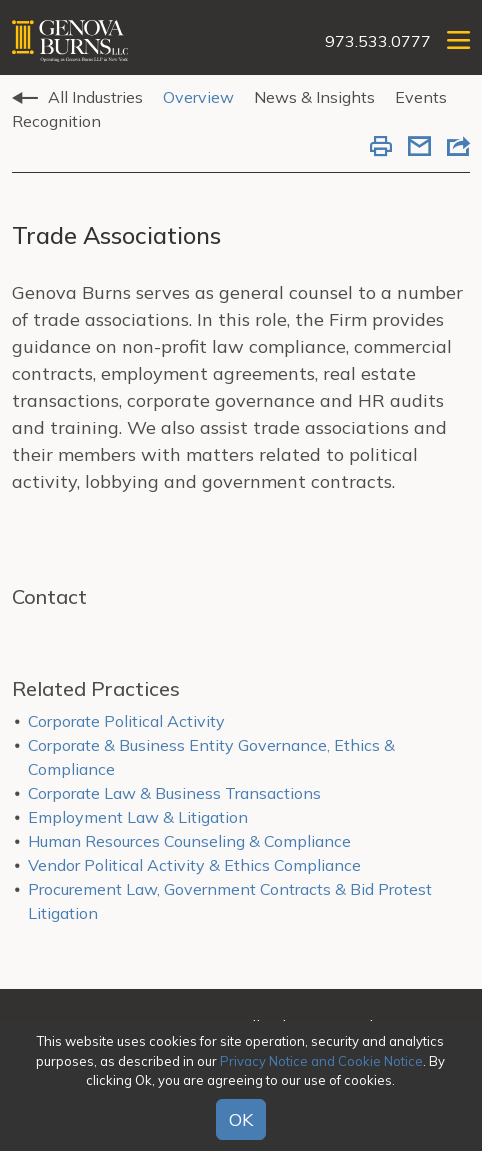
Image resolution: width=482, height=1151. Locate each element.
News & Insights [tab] (314, 97)
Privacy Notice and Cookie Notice (321, 1061)
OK (241, 1119)
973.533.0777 (378, 41)
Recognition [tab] (56, 121)
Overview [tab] (198, 97)
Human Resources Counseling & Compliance (189, 841)
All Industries (95, 97)
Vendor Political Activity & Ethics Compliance (194, 865)
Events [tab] (421, 97)
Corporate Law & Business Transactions (174, 793)
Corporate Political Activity (126, 721)
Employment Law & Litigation (138, 817)
